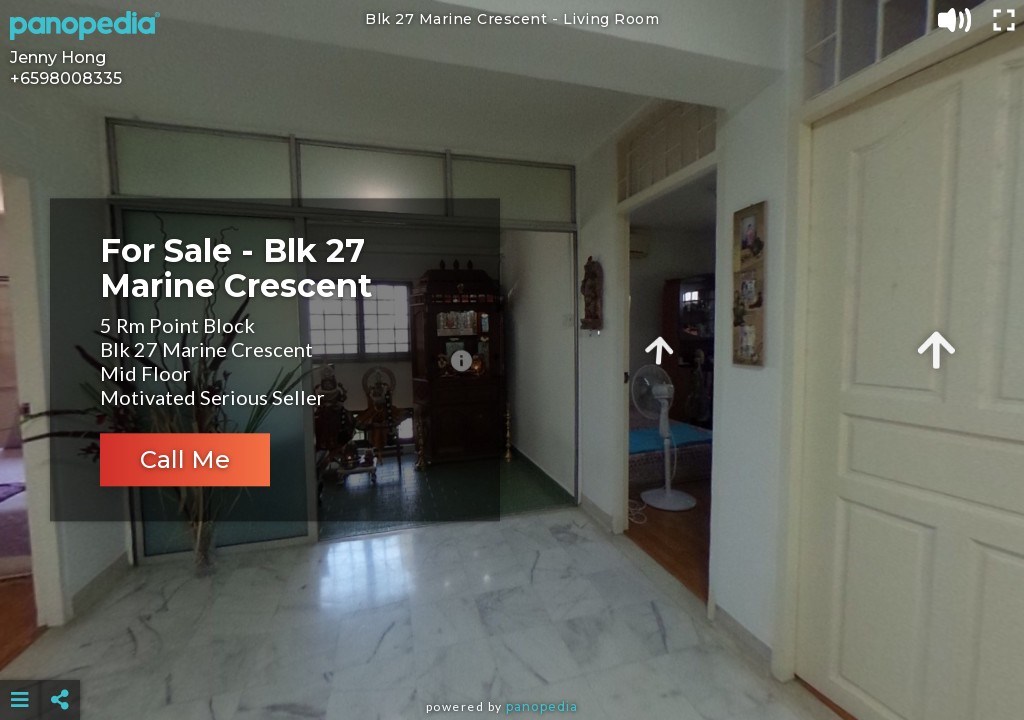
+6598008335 (66, 78)
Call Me (185, 460)
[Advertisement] (512, 650)
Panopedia (542, 706)
